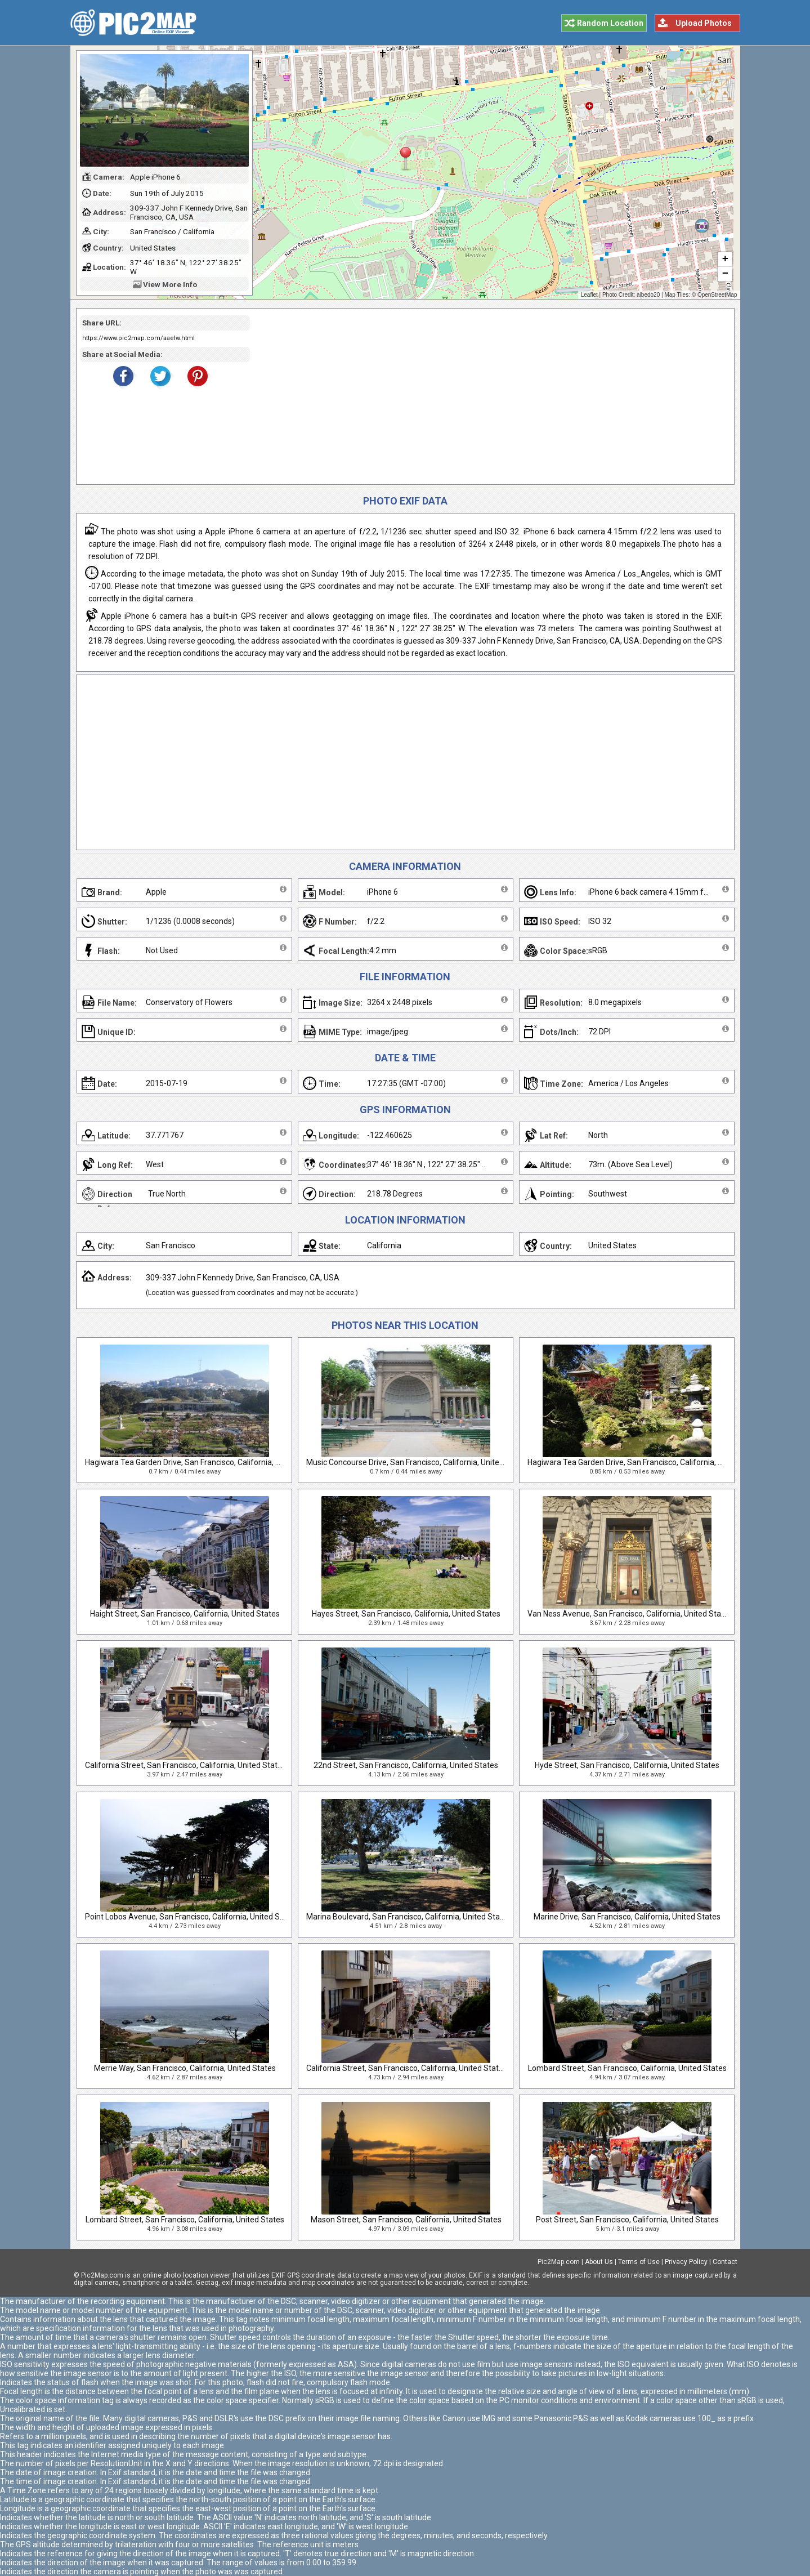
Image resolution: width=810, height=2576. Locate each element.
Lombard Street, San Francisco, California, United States (627, 2068)
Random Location (610, 23)
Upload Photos (703, 23)
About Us (599, 2262)
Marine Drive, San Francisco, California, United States (627, 1916)
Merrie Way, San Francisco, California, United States (185, 2068)
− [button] (725, 274)
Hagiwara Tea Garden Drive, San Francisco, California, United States (204, 1462)
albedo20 (648, 295)
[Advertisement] (488, 396)
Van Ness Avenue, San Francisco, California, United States (629, 1613)
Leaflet (589, 295)
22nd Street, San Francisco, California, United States (406, 1765)
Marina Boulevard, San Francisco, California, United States (408, 1916)
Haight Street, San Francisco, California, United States (185, 1613)
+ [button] (725, 259)
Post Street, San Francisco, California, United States (627, 2219)
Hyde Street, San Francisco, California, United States (627, 1765)
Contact (725, 2262)
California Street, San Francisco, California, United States (185, 1765)
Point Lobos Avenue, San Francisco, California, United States (191, 1916)
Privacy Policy (686, 2262)
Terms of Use (639, 2262)
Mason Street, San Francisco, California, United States (406, 2219)
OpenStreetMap (717, 295)
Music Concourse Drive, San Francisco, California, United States (417, 1462)
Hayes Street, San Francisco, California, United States (406, 1613)
